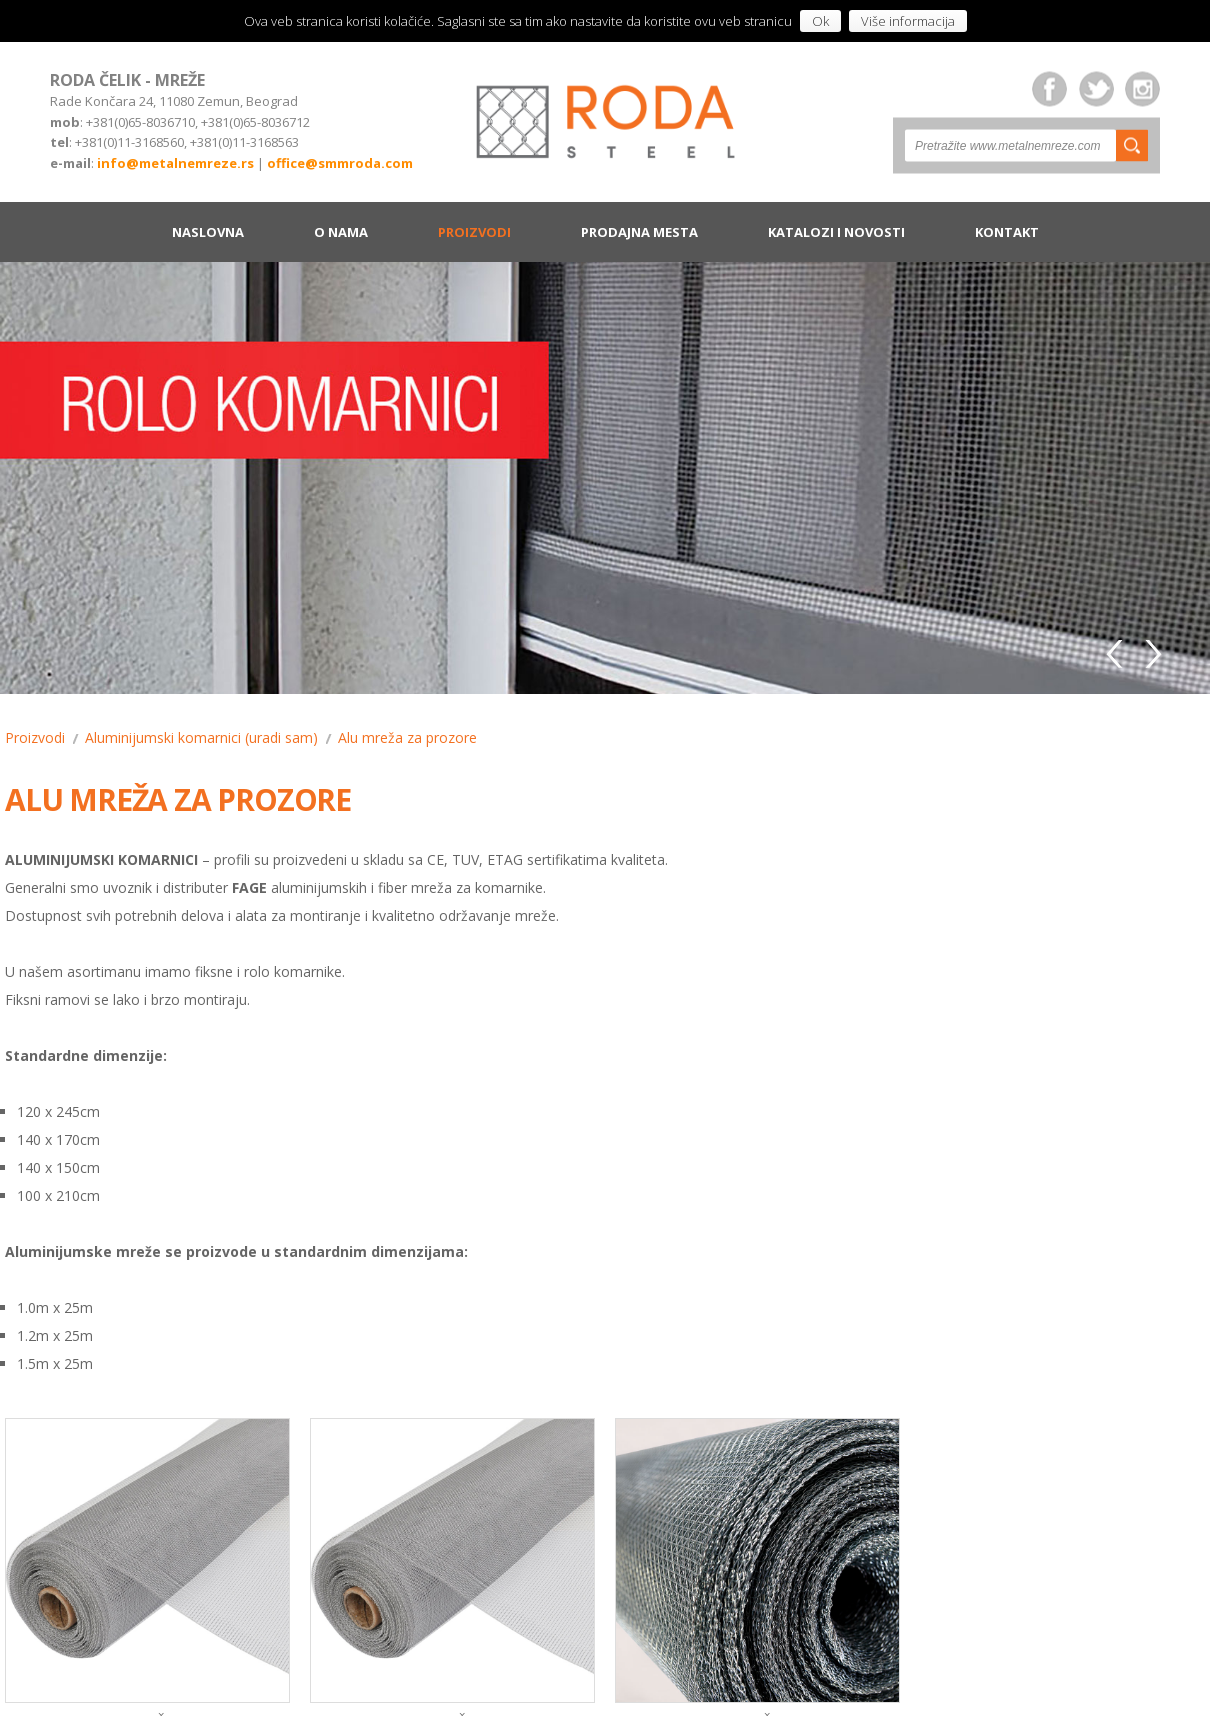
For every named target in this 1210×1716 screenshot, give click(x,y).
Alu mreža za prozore (407, 737)
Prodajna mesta (639, 232)
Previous (1118, 650)
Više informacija (908, 21)
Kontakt (1007, 232)
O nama (341, 232)
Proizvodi (474, 232)
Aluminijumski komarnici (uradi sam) (201, 737)
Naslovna (208, 232)
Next (1151, 650)
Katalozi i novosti (836, 232)
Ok (820, 21)
